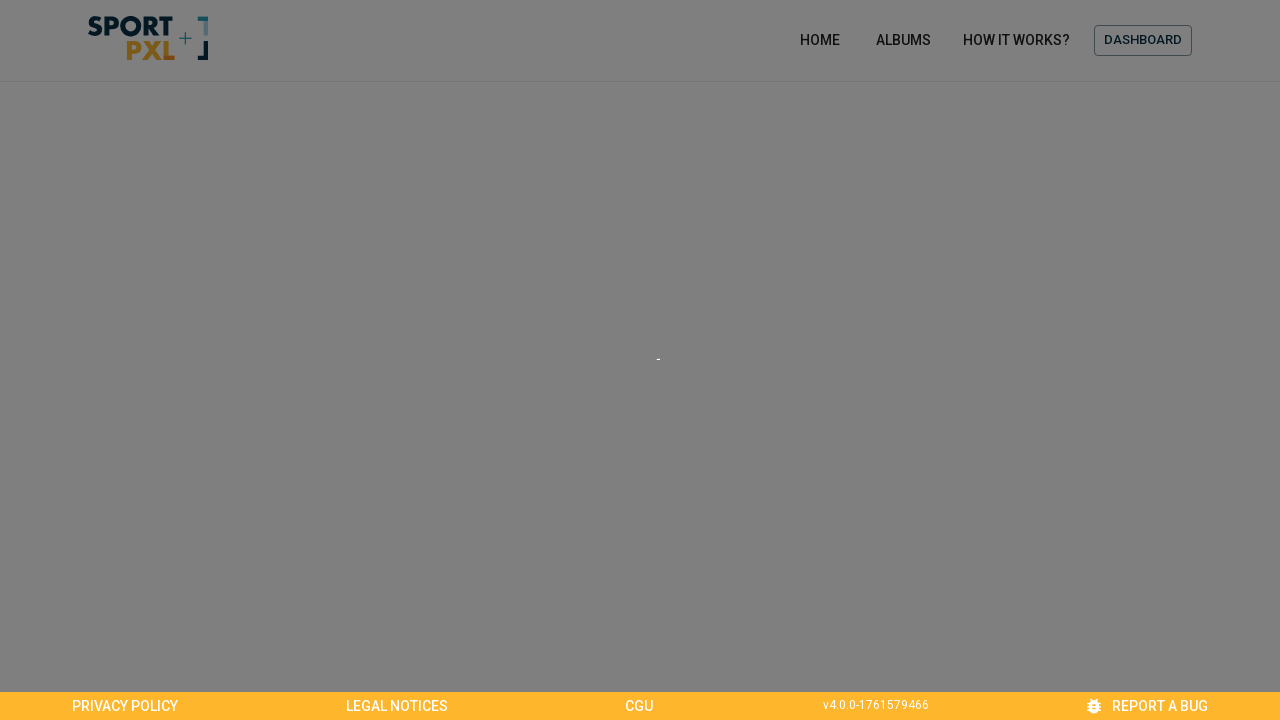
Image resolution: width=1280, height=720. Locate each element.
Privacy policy (125, 706)
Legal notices (397, 706)
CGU (639, 706)
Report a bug (1148, 706)
